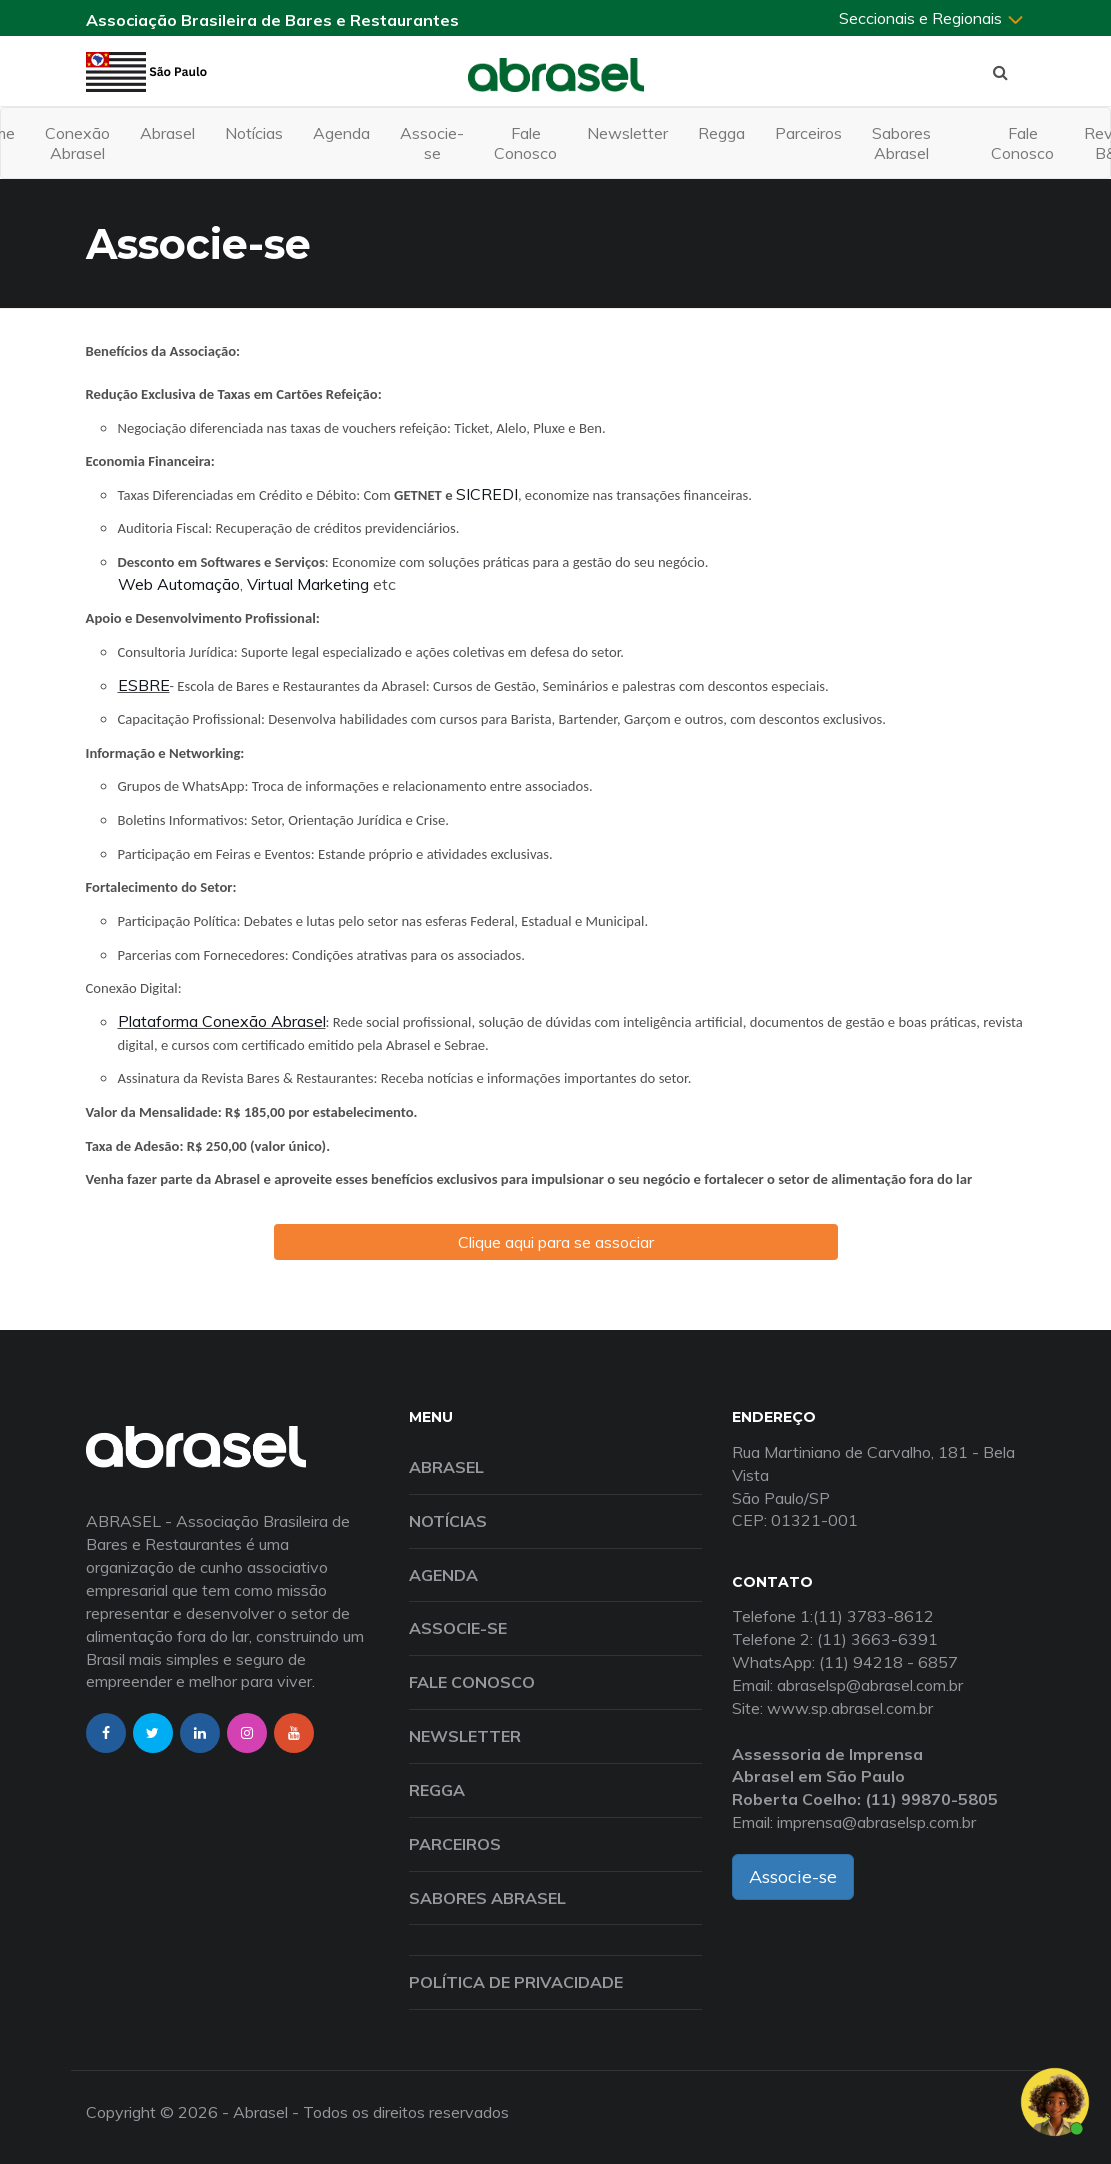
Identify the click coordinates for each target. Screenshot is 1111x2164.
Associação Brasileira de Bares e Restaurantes (272, 20)
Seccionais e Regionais (932, 18)
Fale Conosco (525, 143)
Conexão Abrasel (77, 143)
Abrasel (167, 133)
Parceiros (808, 133)
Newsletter (627, 133)
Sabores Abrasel (901, 143)
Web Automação (179, 584)
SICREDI (487, 494)
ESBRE (144, 685)
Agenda (341, 133)
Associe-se (432, 143)
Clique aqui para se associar (556, 1242)
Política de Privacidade (516, 1982)
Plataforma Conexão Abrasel (222, 1021)
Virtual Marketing (308, 584)
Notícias (254, 133)
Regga (721, 133)
